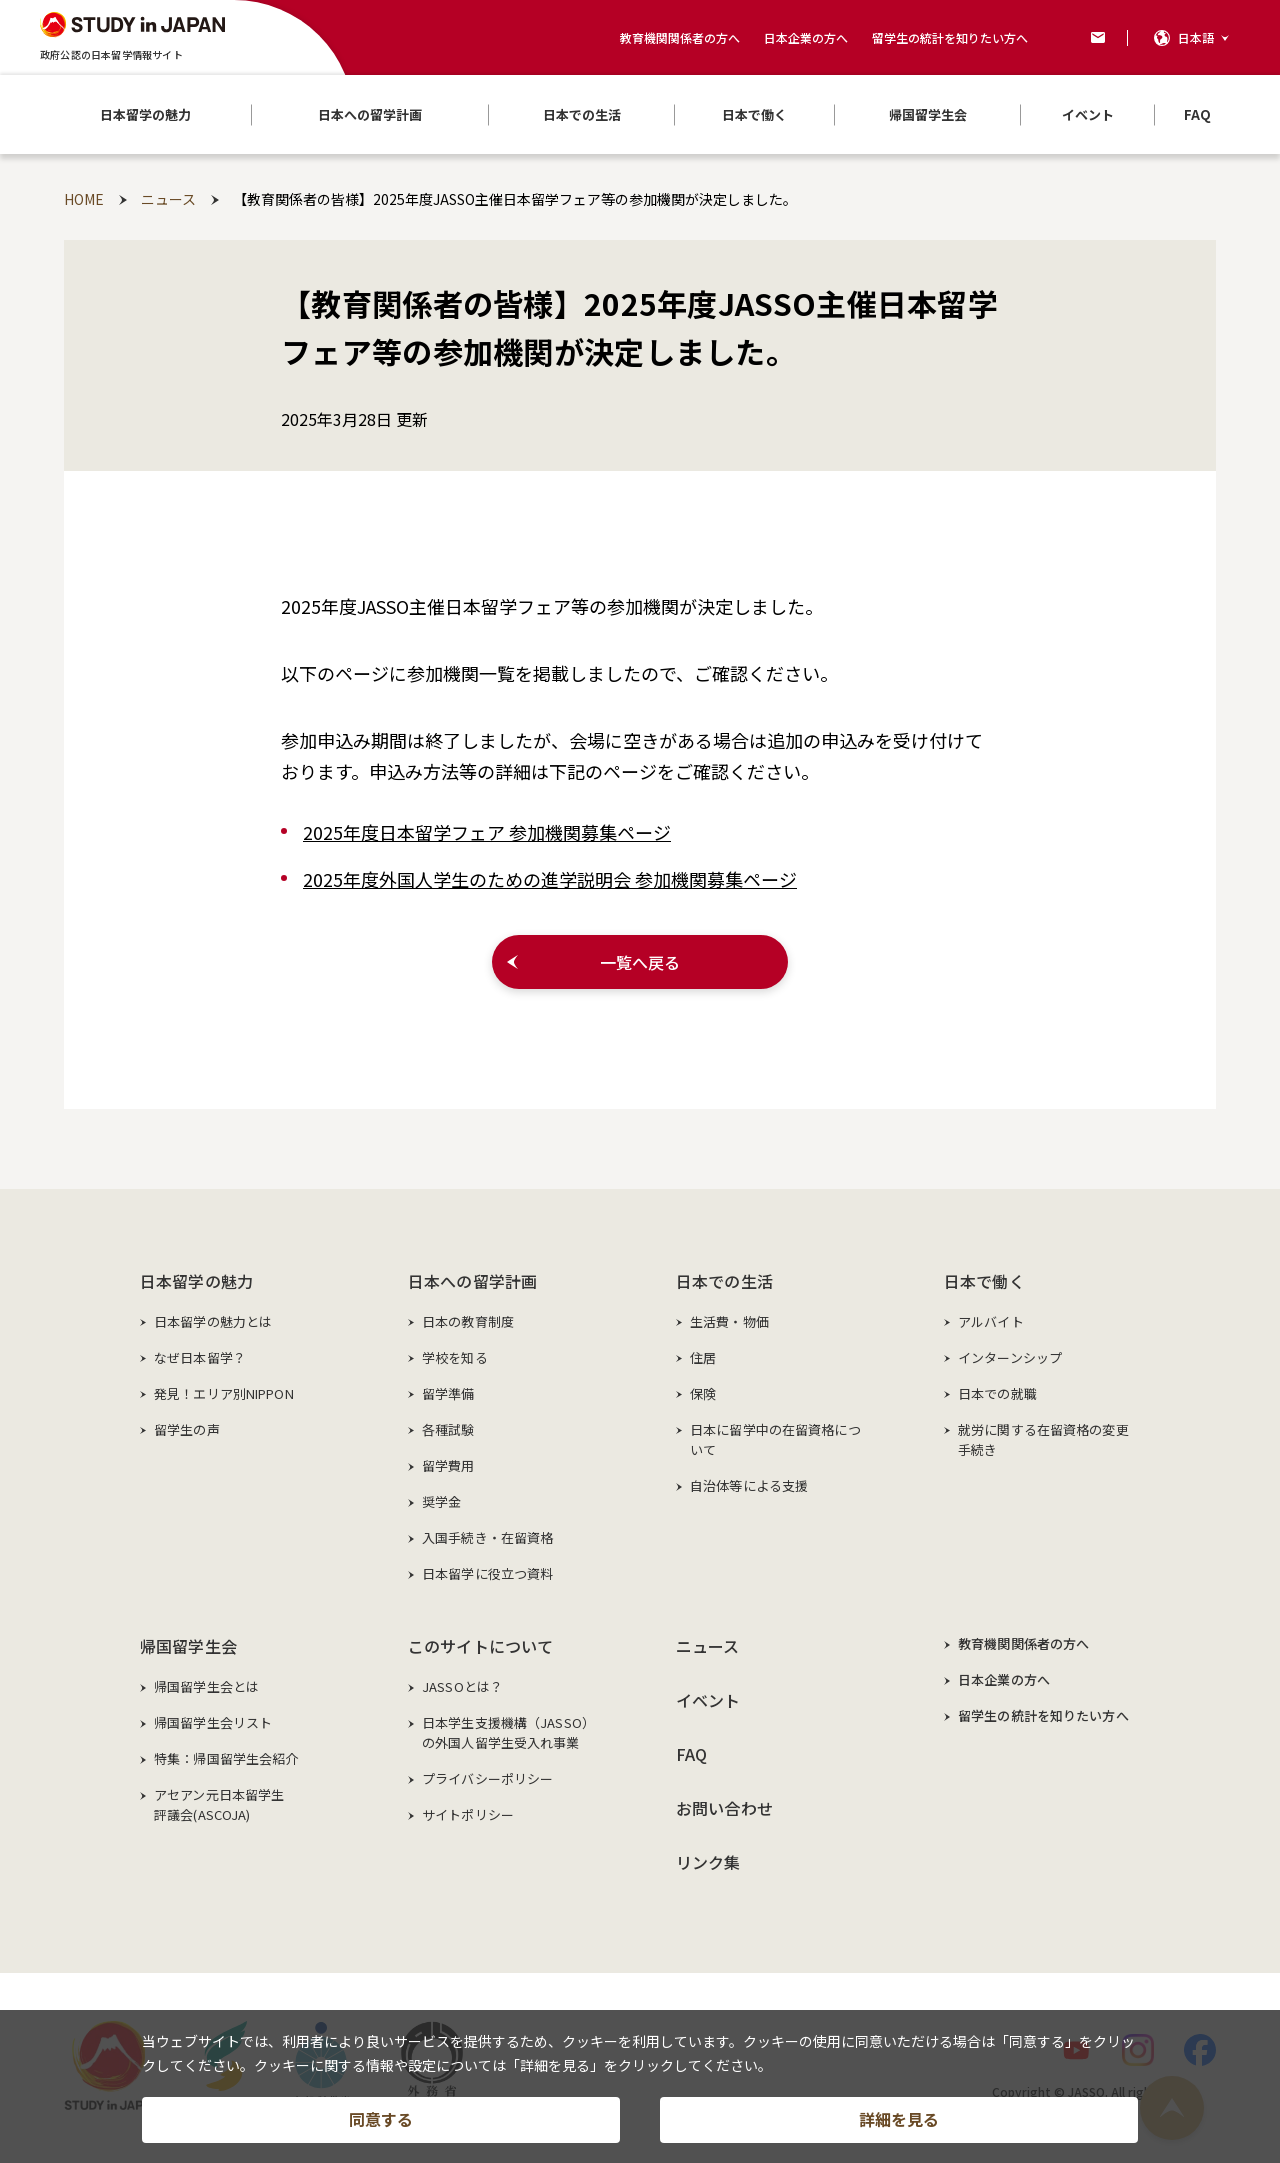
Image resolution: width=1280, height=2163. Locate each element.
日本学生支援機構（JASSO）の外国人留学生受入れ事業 (508, 1732)
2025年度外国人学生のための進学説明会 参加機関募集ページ (550, 879)
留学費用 (448, 1465)
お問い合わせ (724, 1808)
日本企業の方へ (806, 37)
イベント (708, 1700)
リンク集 (708, 1862)
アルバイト (991, 1321)
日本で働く (984, 1281)
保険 (703, 1393)
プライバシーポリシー (487, 1778)
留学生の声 (187, 1429)
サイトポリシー (468, 1814)
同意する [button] (381, 2119)
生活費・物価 (729, 1321)
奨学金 (441, 1501)
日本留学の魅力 (196, 1281)
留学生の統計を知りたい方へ (950, 37)
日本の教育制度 (468, 1321)
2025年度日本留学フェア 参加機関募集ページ (487, 832)
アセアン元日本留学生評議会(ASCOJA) (219, 1804)
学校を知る (455, 1357)
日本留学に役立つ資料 (487, 1573)
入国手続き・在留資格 (487, 1537)
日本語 (1196, 37)
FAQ (691, 1754)
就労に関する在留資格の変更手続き (1043, 1439)
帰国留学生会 (188, 1646)
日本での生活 (724, 1281)
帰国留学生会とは (206, 1686)
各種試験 (448, 1429)
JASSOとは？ (462, 1686)
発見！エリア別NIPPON (224, 1393)
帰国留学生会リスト (213, 1722)
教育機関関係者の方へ (680, 37)
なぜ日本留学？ (200, 1357)
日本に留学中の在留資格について (775, 1439)
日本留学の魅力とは (213, 1321)
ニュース (708, 1646)
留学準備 (448, 1393)
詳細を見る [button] (899, 2119)
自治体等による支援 (749, 1485)
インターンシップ (1010, 1357)
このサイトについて (480, 1646)
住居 (703, 1357)
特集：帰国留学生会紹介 (226, 1758)
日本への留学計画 (472, 1281)
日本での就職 (997, 1393)
